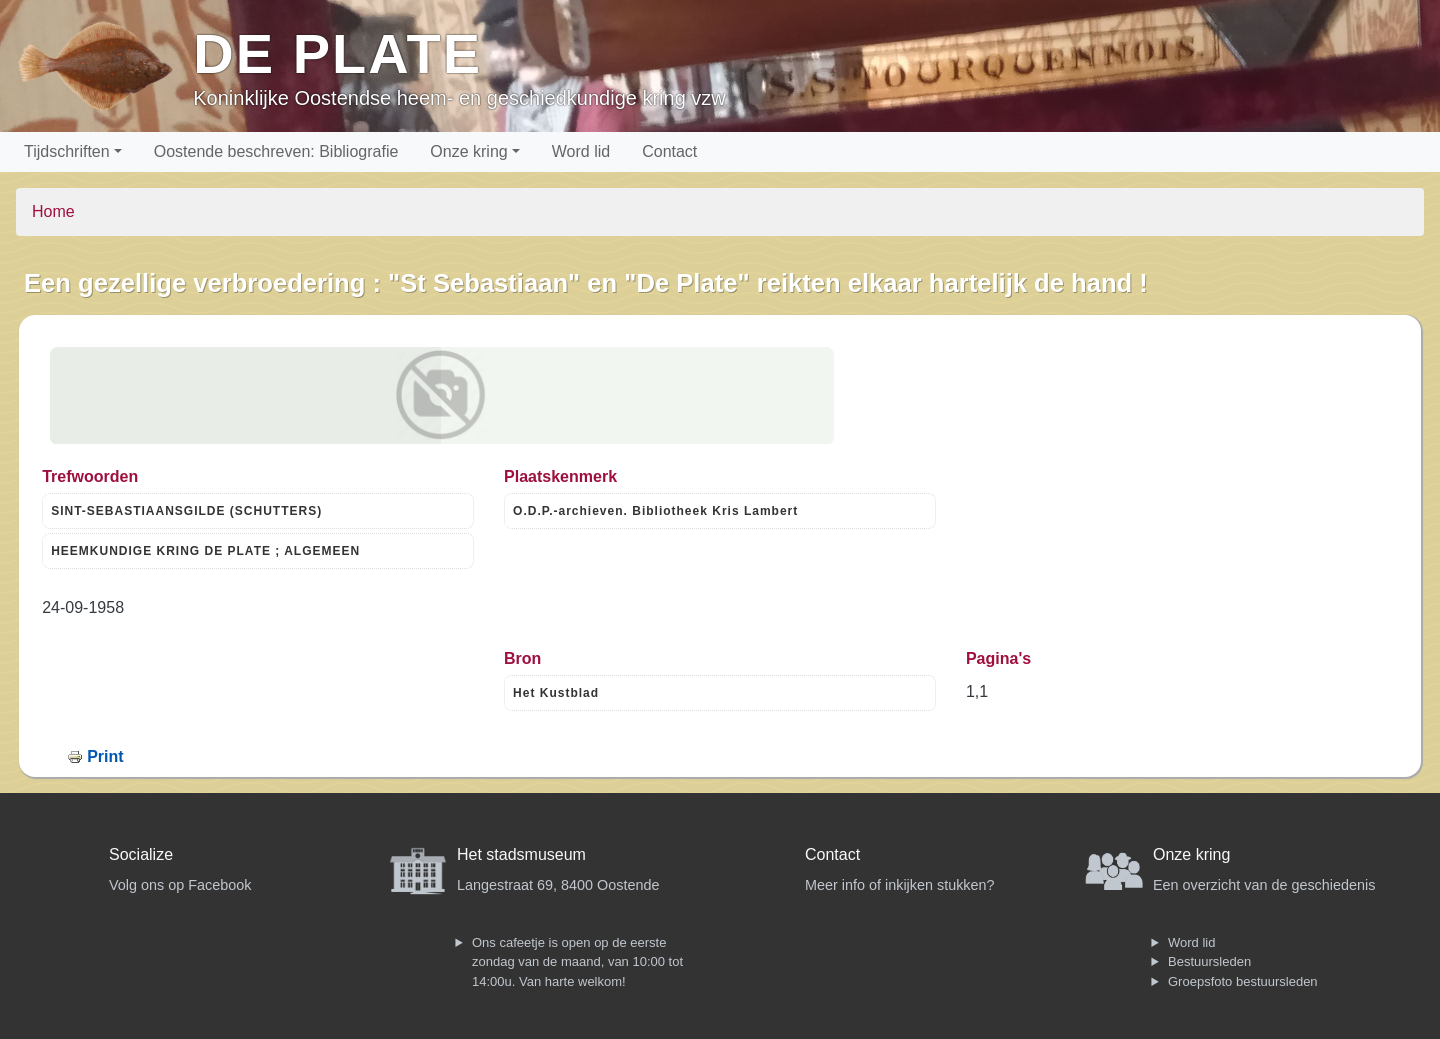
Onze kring (468, 151)
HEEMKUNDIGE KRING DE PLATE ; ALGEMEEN (205, 551)
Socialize (141, 854)
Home (53, 211)
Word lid (581, 151)
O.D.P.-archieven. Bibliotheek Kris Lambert (655, 511)
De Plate (337, 53)
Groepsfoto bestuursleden (1243, 981)
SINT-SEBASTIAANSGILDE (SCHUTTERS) (186, 511)
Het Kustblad (556, 693)
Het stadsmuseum (521, 854)
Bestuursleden (1209, 961)
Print (105, 756)
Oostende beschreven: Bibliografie (276, 151)
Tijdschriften (67, 151)
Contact (669, 151)
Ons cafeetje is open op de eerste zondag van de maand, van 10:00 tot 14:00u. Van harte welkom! (577, 962)
